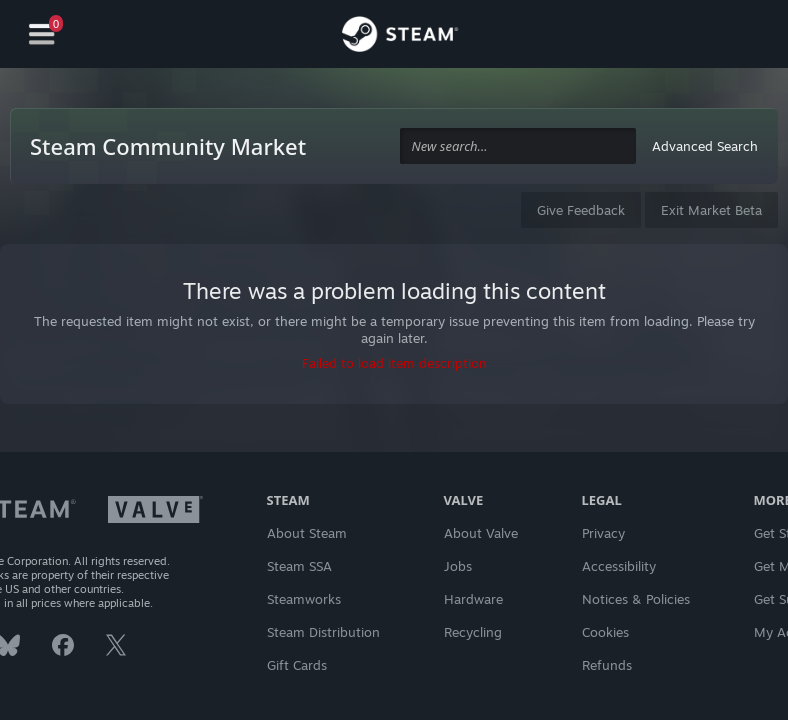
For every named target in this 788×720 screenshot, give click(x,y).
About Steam (307, 533)
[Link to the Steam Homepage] (400, 37)
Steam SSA (299, 566)
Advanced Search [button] (705, 146)
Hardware (473, 599)
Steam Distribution (323, 632)
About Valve (481, 533)
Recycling (473, 632)
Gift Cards (297, 665)
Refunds (607, 665)
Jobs (458, 566)
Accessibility (619, 566)
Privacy (603, 533)
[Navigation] (42, 34)
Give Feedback (581, 210)
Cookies (605, 632)
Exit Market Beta (711, 210)
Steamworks (304, 599)
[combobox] (518, 146)
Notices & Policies (636, 599)
